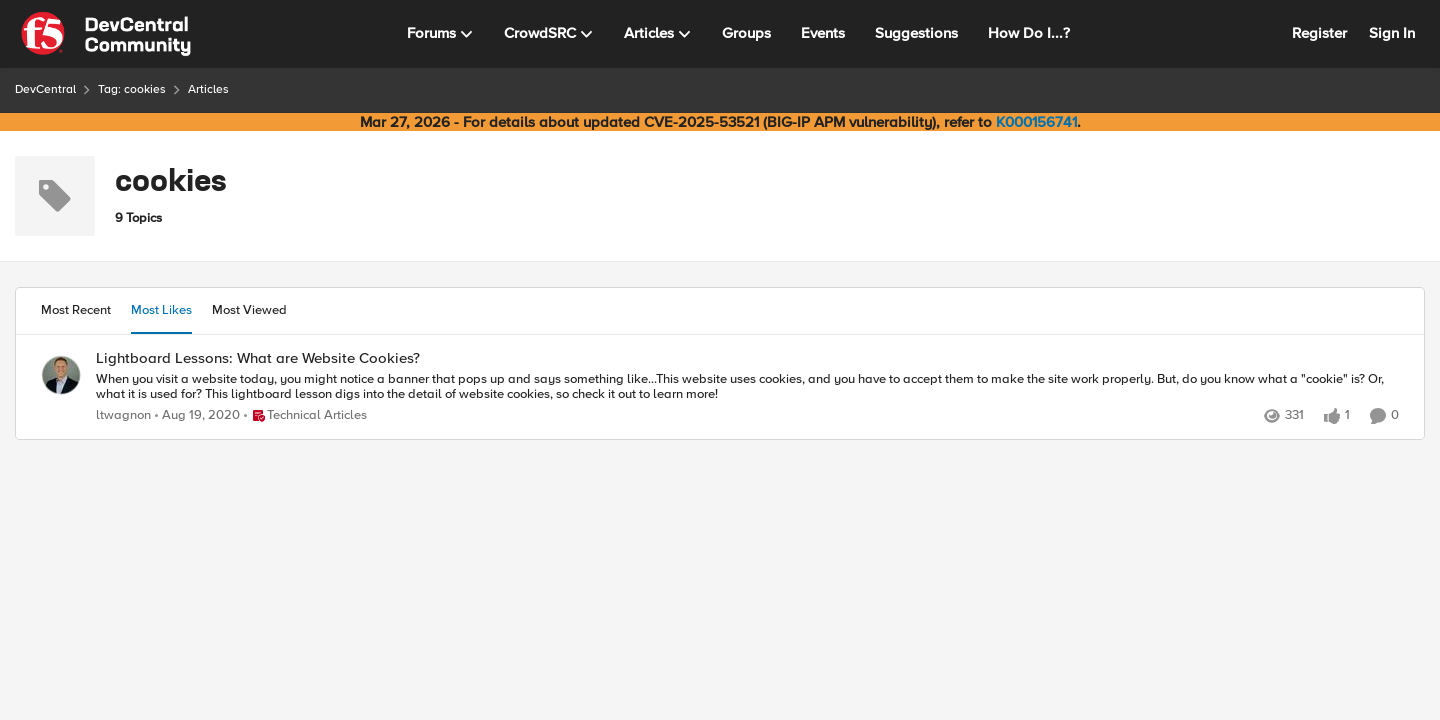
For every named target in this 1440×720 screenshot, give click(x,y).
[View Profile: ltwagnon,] (61, 375)
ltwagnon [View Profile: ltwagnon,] (123, 415)
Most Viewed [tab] (249, 310)
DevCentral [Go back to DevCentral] (45, 89)
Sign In (1392, 33)
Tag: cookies (132, 89)
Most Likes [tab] (161, 310)
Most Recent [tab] (76, 310)
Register (1319, 33)
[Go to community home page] (106, 34)
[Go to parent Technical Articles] (305, 416)
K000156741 (1036, 122)
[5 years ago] (197, 416)
